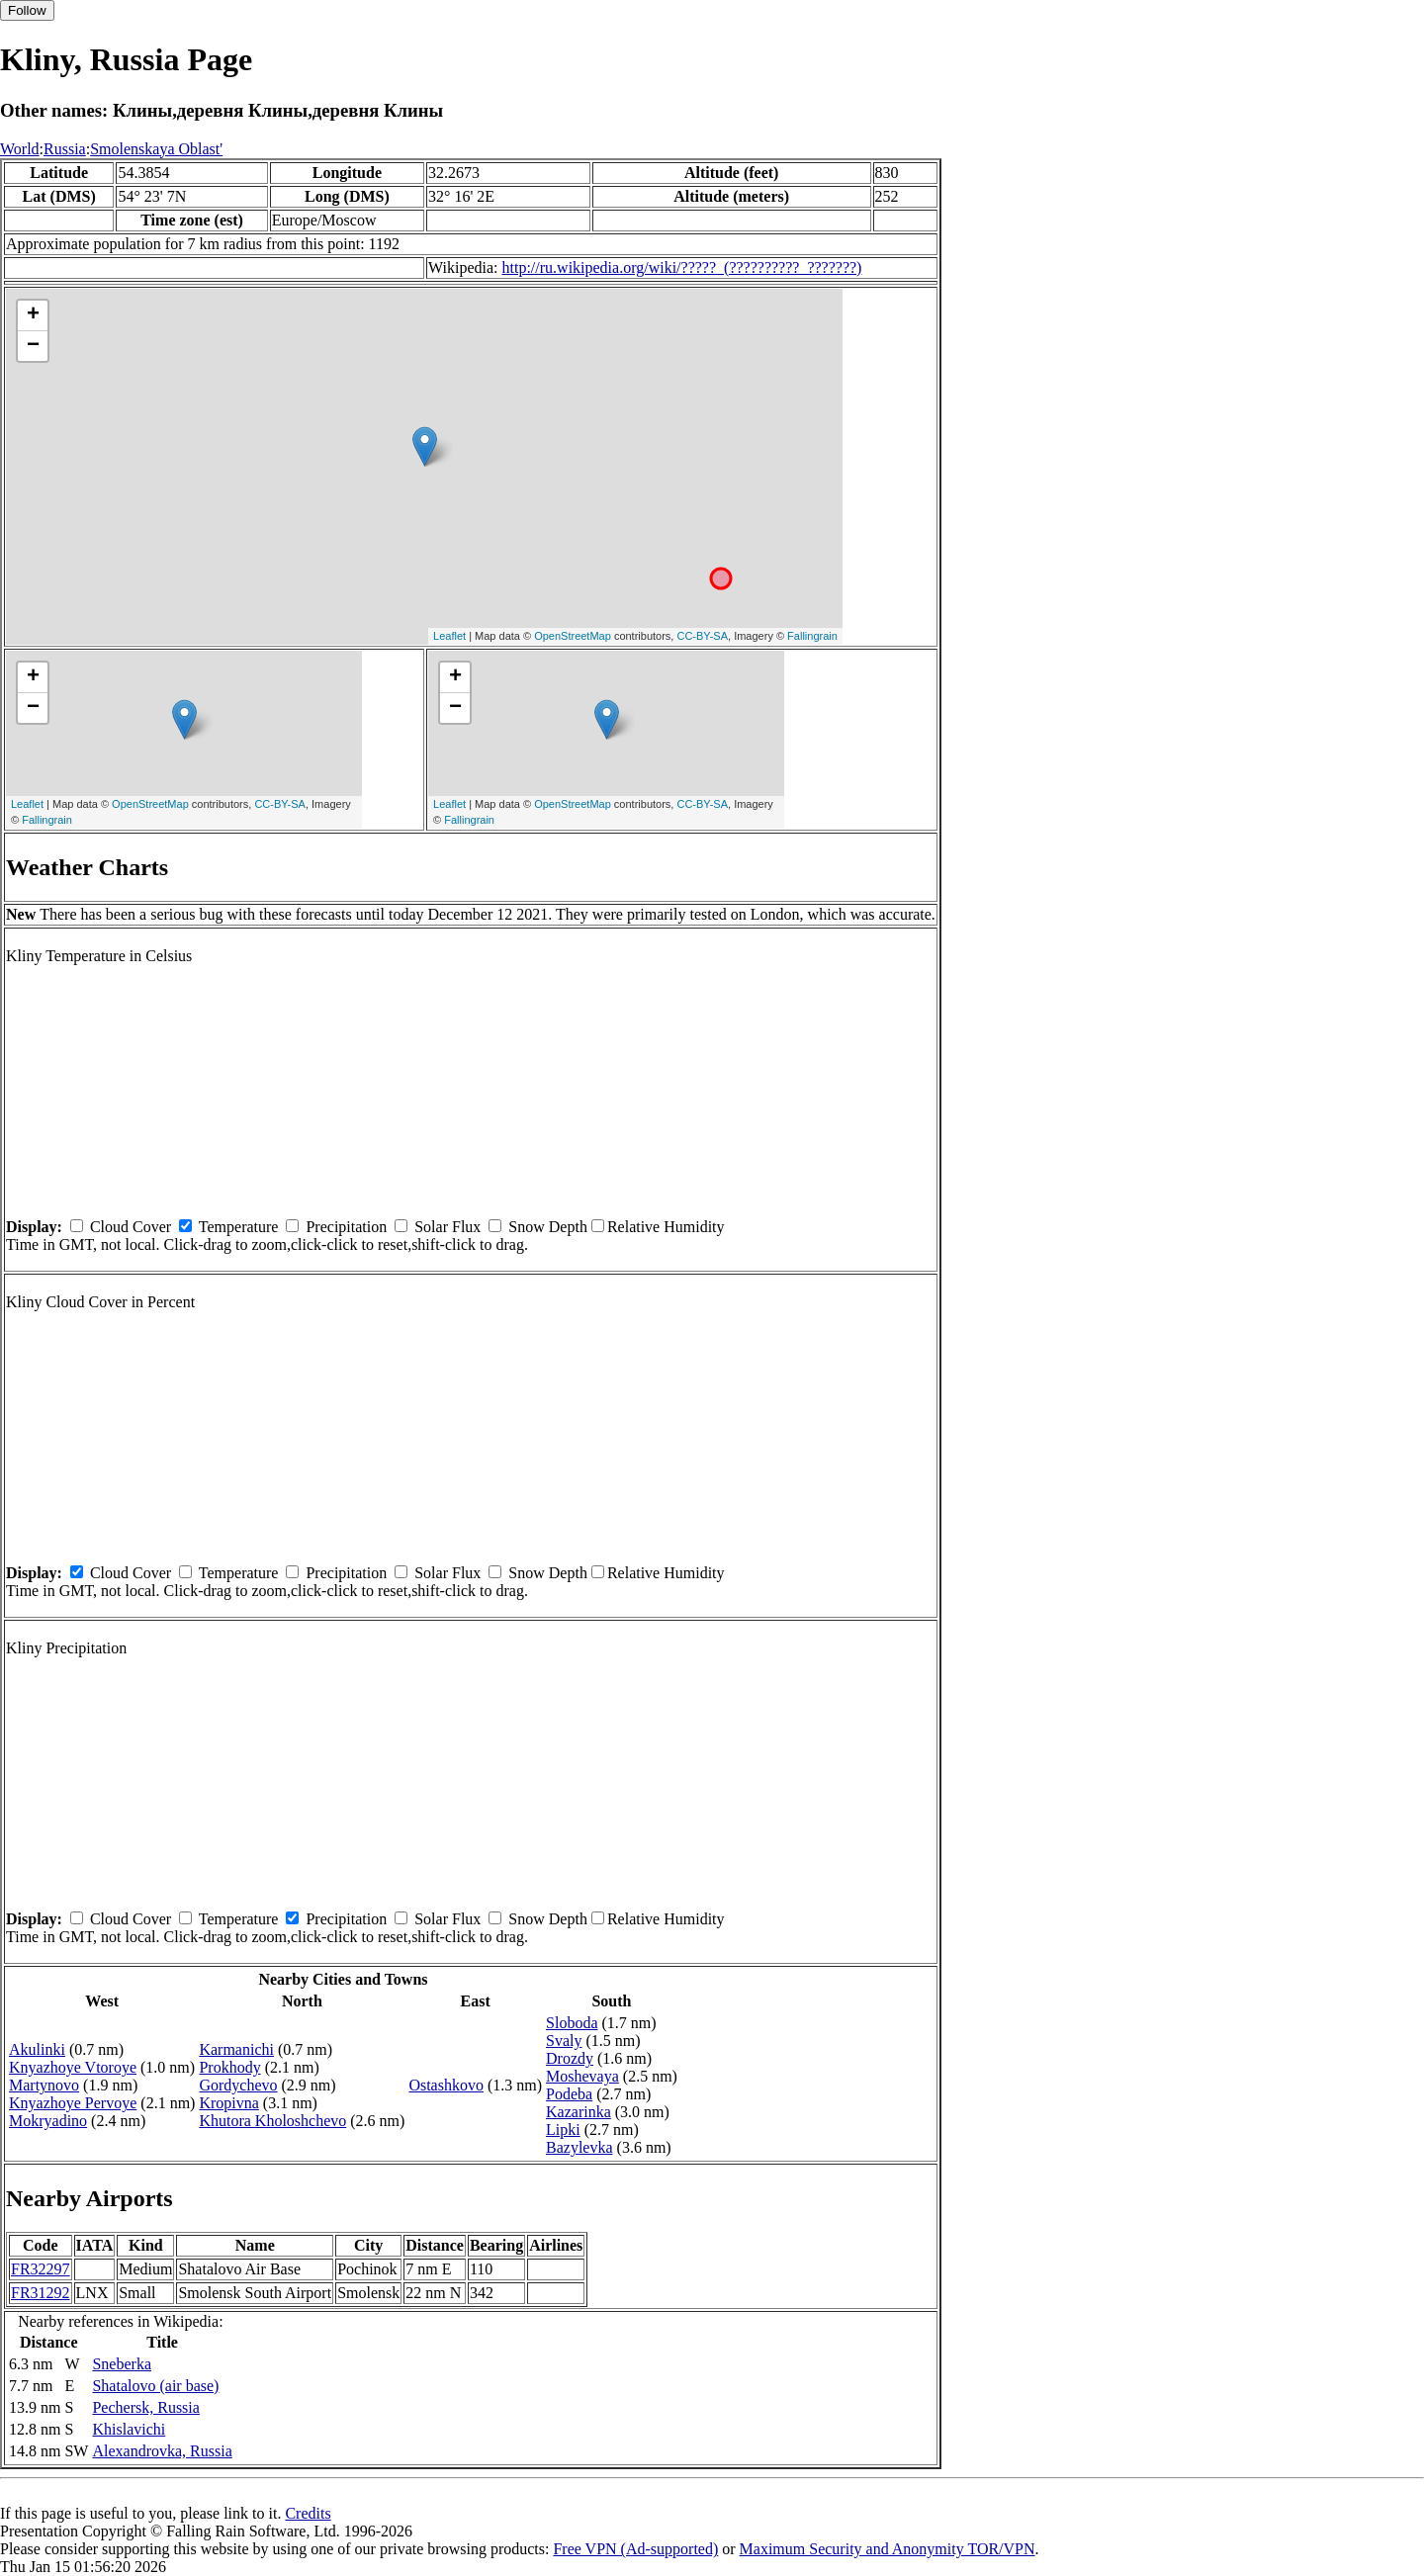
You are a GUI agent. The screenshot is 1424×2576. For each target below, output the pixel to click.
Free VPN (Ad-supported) (635, 2548)
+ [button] (33, 315)
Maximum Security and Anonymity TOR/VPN (887, 2548)
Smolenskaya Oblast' (156, 148)
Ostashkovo (446, 2085)
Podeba (569, 2094)
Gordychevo (238, 2085)
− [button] (33, 346)
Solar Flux (447, 1226)
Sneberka (121, 2363)
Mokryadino (48, 2120)
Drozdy (569, 2058)
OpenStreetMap (572, 636)
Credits (307, 2513)
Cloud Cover (130, 1226)
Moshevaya (582, 2076)
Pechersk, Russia (145, 2407)
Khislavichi (128, 2429)
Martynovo (44, 2085)
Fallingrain (812, 636)
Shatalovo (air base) (155, 2385)
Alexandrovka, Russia (161, 2451)
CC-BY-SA (702, 636)
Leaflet (449, 636)
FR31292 (40, 2292)
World (20, 148)
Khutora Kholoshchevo (272, 2120)
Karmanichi (236, 2049)
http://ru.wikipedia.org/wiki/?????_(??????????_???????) (682, 267)
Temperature (239, 1226)
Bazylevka (579, 2147)
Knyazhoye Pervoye (72, 2102)
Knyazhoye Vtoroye (72, 2067)
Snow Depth (547, 1226)
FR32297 (40, 2269)
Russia (65, 148)
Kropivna (228, 2102)
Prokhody (229, 2067)
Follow (27, 10)
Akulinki (37, 2049)
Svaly (563, 2040)
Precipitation (346, 1226)
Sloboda (571, 2022)
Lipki (563, 2129)
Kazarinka (578, 2111)
